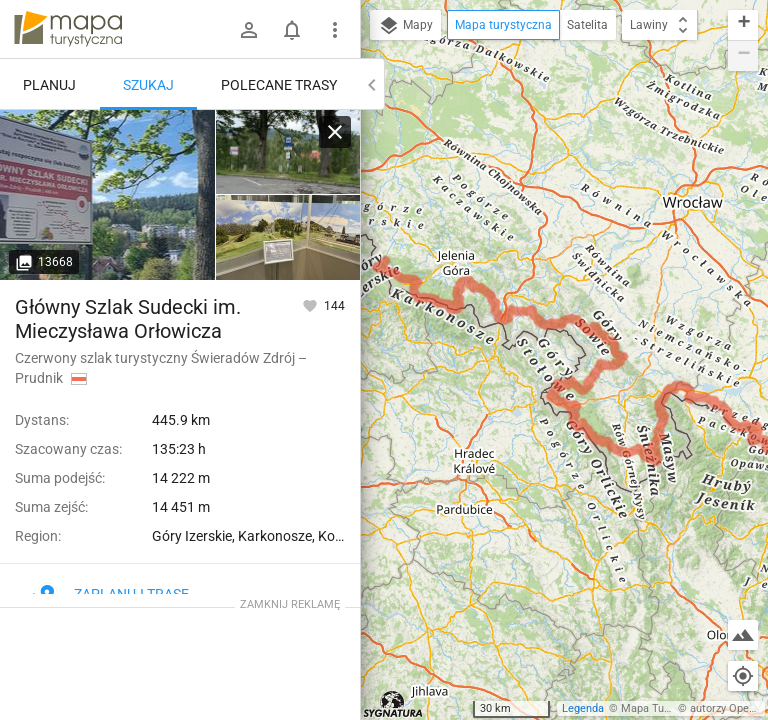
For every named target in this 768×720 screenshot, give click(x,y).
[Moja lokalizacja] (743, 676)
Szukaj (148, 85)
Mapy (405, 26)
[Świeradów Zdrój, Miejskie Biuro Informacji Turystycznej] (108, 195)
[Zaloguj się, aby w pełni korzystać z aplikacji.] (311, 305)
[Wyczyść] (335, 132)
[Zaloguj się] (249, 30)
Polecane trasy (279, 85)
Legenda (583, 708)
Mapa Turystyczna (666, 708)
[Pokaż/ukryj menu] (335, 30)
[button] (743, 25)
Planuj (49, 85)
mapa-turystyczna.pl (68, 29)
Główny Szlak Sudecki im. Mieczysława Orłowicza (128, 319)
